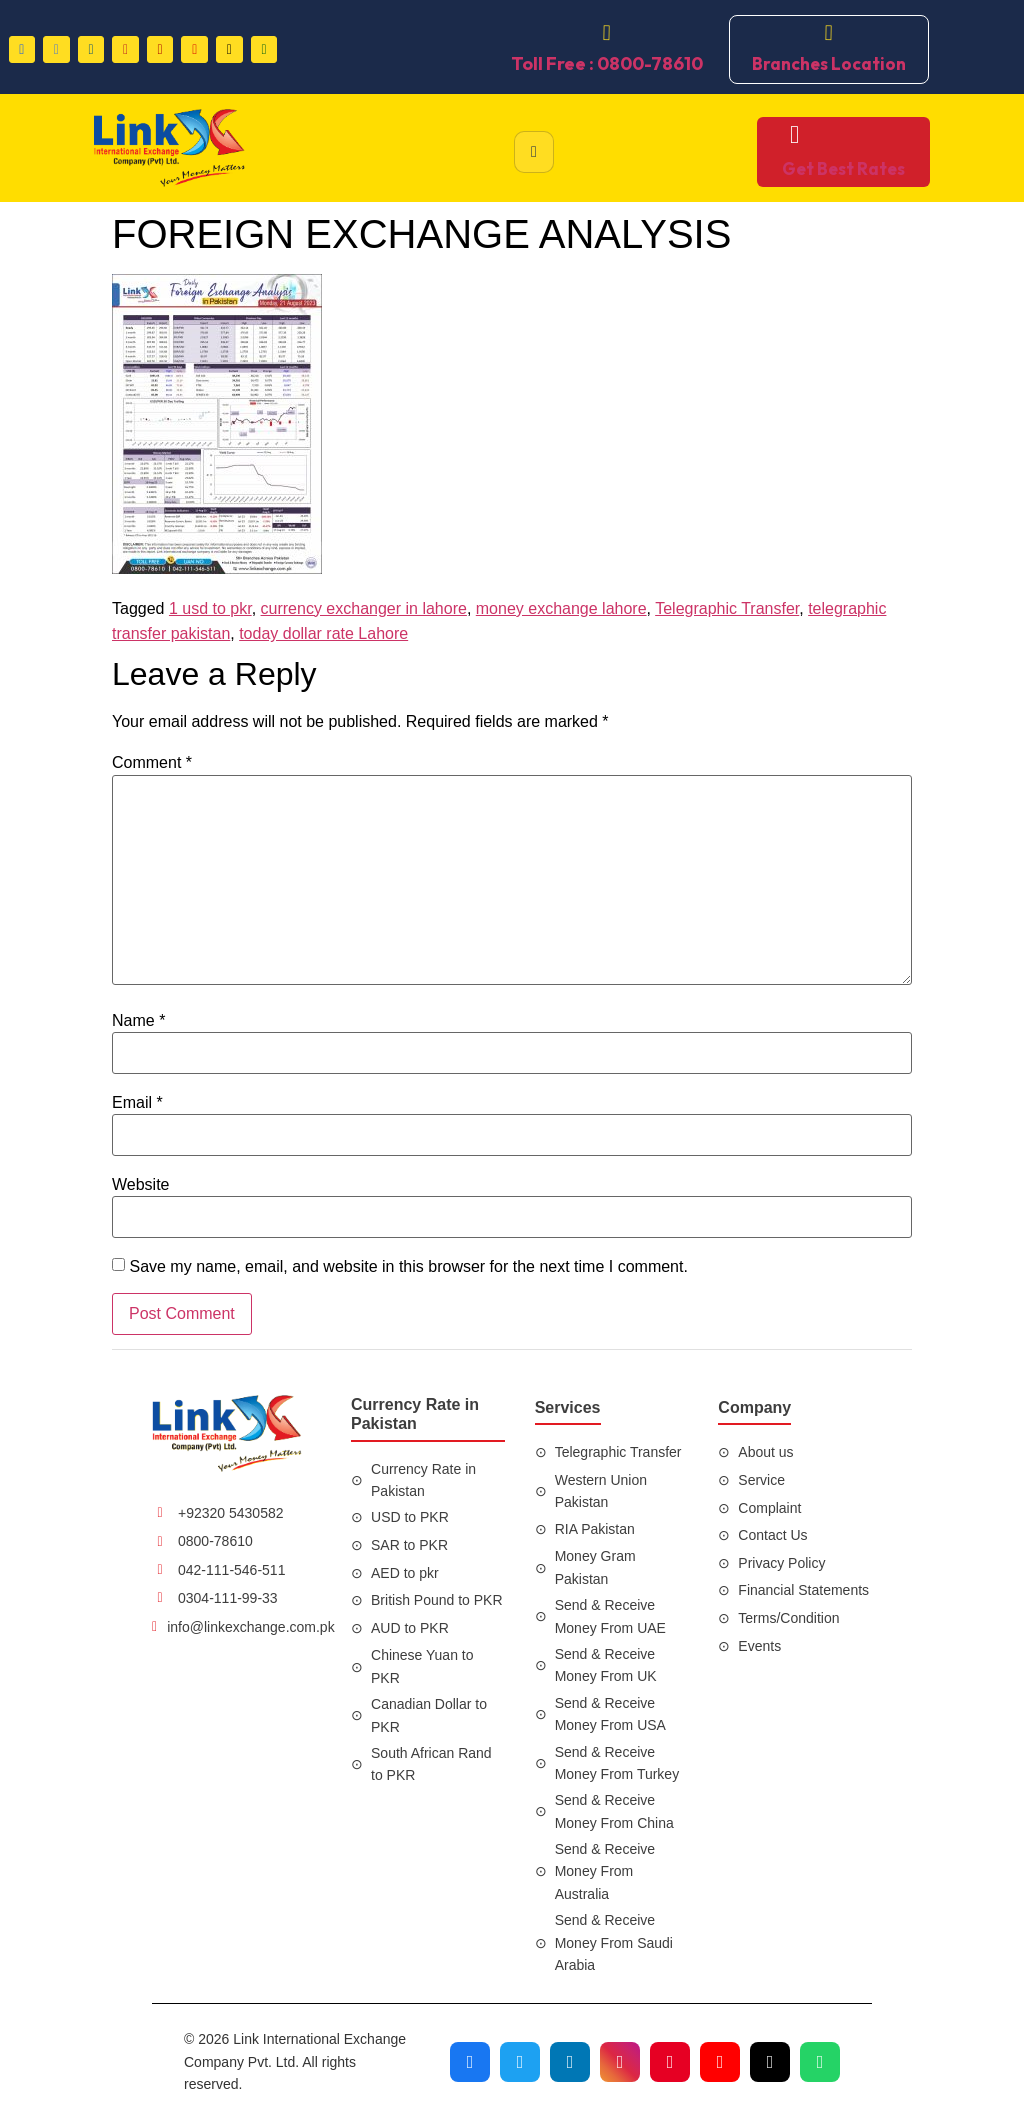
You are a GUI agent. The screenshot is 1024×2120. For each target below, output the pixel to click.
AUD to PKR (410, 1628)
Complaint (769, 1508)
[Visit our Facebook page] (470, 2062)
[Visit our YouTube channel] (720, 2062)
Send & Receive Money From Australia (605, 1871)
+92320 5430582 (231, 1513)
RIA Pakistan (595, 1529)
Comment (152, 763)
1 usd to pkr (210, 608)
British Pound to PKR (437, 1600)
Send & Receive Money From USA (610, 1714)
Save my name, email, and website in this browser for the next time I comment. (408, 1267)
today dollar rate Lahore (323, 633)
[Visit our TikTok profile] (770, 2062)
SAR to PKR (409, 1545)
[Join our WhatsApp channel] (820, 2062)
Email (137, 1103)
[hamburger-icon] (534, 152)
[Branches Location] (829, 33)
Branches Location (829, 63)
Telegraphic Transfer (727, 608)
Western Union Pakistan (601, 1491)
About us (765, 1452)
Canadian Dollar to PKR (429, 1715)
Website (141, 1185)
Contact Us (772, 1535)
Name (138, 1021)
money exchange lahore (561, 608)
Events (759, 1646)
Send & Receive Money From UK (606, 1665)
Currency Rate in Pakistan (423, 1480)
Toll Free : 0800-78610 (607, 63)
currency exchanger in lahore (364, 608)
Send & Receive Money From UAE (610, 1616)
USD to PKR (410, 1517)
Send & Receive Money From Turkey (617, 1763)
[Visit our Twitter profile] (520, 2062)
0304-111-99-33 (228, 1598)
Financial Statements (803, 1590)
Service (761, 1480)
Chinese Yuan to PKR (422, 1666)
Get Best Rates (843, 167)
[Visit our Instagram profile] (620, 2062)
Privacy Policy (781, 1563)
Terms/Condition (788, 1618)
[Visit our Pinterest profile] (670, 2062)
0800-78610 (215, 1541)
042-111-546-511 (231, 1570)
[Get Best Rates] (794, 134)
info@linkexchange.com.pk (251, 1627)
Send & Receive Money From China (614, 1811)
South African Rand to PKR (431, 1764)
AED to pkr (405, 1573)
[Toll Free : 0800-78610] (607, 33)
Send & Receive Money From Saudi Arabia (614, 1942)
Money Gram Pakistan (595, 1567)
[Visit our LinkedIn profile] (570, 2062)
